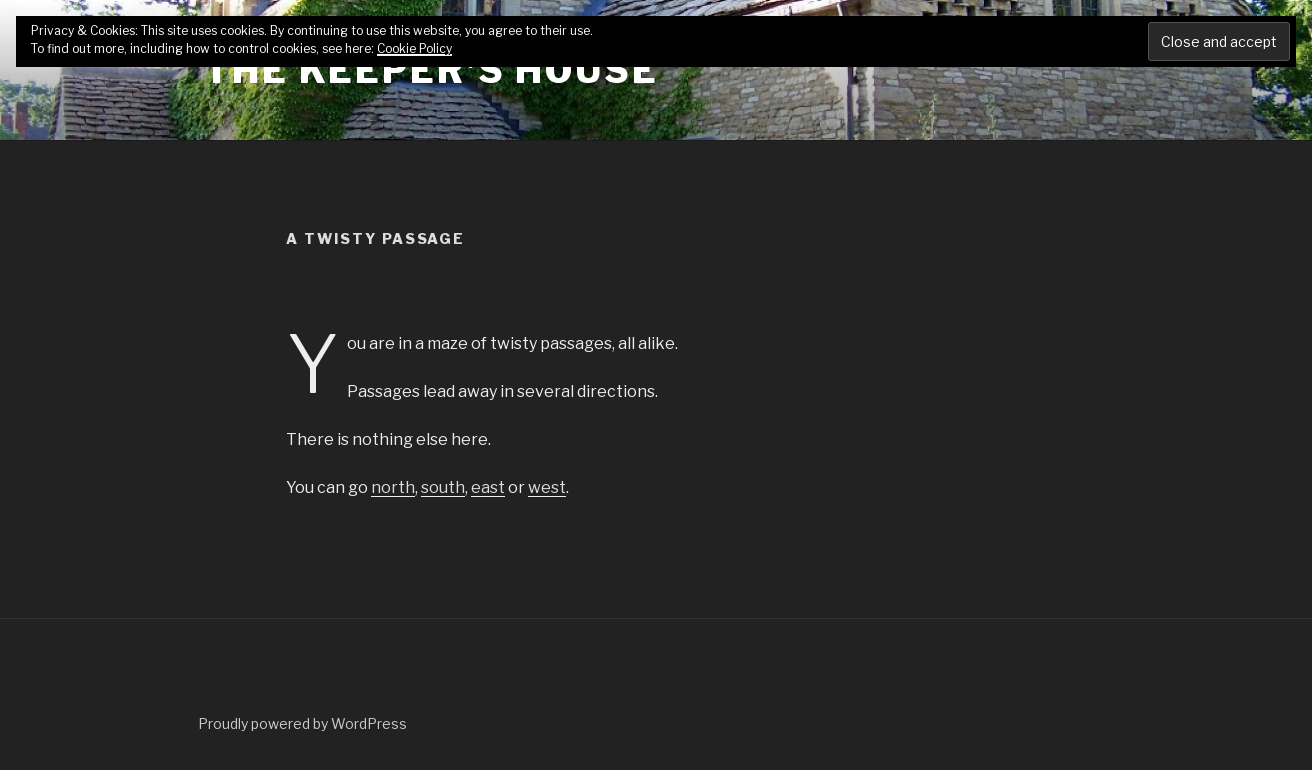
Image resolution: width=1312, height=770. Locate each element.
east (488, 487)
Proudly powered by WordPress (302, 723)
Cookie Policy (414, 48)
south (443, 487)
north (393, 487)
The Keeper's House (431, 70)
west (547, 487)
